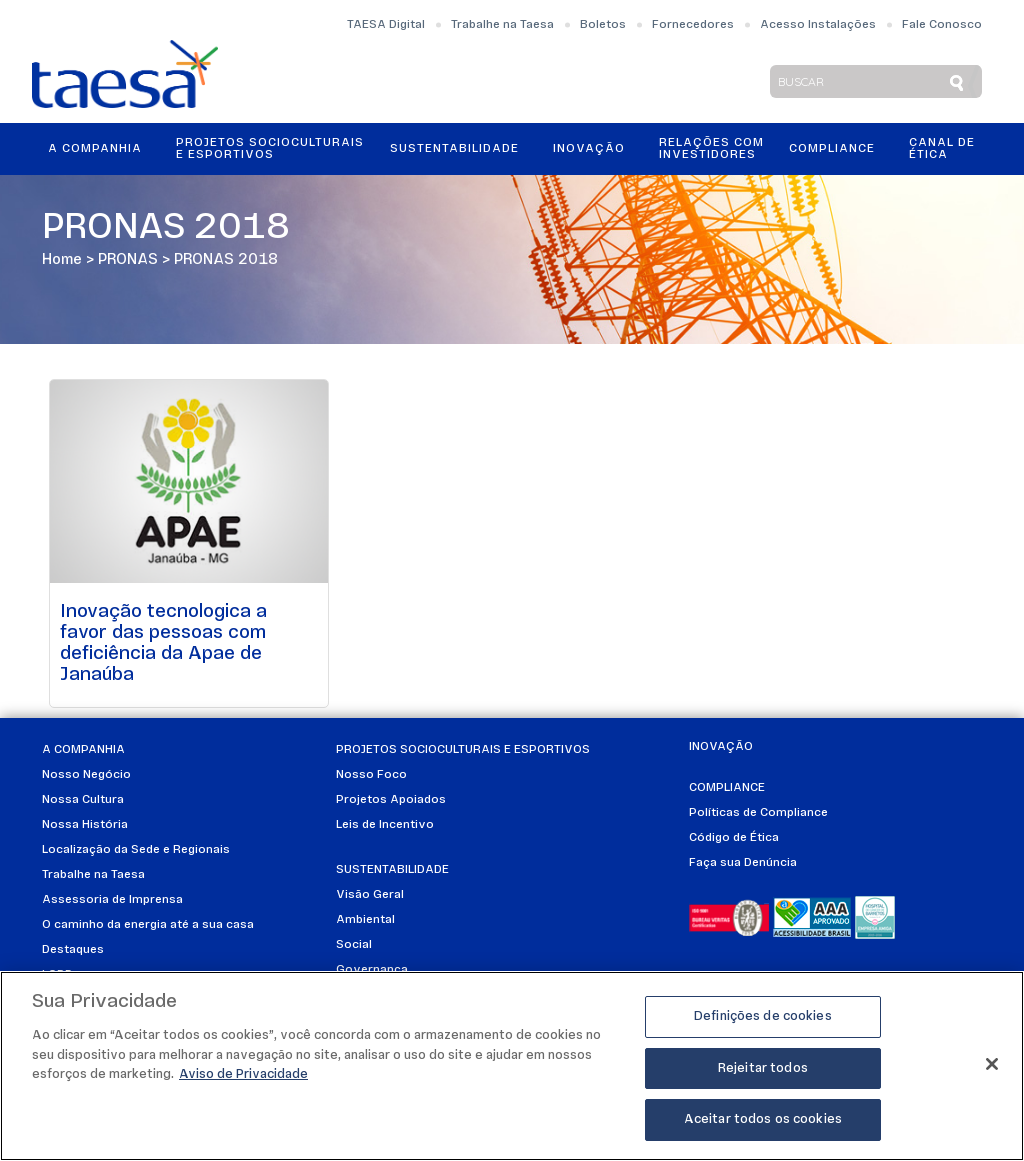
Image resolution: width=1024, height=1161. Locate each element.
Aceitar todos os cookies (763, 1119)
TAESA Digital (386, 25)
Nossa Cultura (83, 800)
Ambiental (365, 920)
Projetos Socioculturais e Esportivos (270, 149)
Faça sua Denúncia (743, 863)
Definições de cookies (763, 1016)
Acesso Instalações (818, 25)
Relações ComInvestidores (711, 149)
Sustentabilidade (454, 149)
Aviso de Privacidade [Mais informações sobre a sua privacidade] (243, 1074)
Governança (372, 970)
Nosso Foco (371, 775)
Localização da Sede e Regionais (136, 850)
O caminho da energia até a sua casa (148, 925)
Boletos (603, 25)
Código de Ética (734, 838)
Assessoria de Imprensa (112, 900)
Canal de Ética (942, 149)
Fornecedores (693, 25)
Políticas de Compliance (758, 813)
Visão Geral (370, 895)
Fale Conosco (942, 25)
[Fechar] (992, 1064)
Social (354, 945)
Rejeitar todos (763, 1068)
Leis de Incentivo (385, 825)
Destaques (73, 950)
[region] (512, 1066)
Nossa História (85, 825)
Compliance (832, 149)
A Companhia (95, 149)
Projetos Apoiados (391, 800)
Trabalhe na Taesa (502, 25)
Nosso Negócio (86, 775)
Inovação (589, 149)
